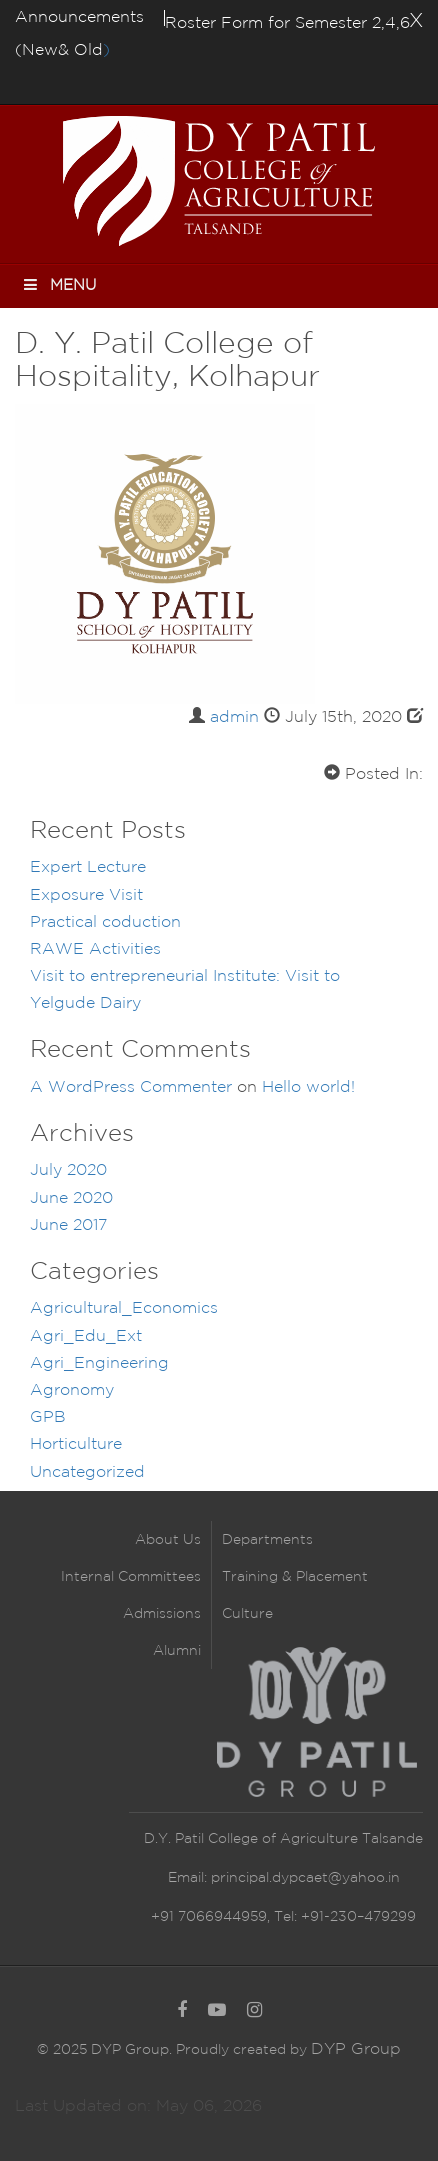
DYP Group (356, 2049)
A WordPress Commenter (131, 1087)
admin (234, 717)
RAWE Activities (95, 949)
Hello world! (308, 1087)
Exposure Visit (86, 895)
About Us (168, 1540)
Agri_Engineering (99, 1363)
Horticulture (76, 1444)
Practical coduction (105, 922)
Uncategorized (87, 1472)
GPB (48, 1417)
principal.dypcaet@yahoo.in (303, 1878)
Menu (58, 284)
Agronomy (72, 1390)
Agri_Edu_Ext (86, 1336)
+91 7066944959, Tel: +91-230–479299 (283, 1917)
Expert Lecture (88, 867)
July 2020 (68, 1170)
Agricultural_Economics (124, 1308)
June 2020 (71, 1198)
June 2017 (68, 1225)
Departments (267, 1540)
